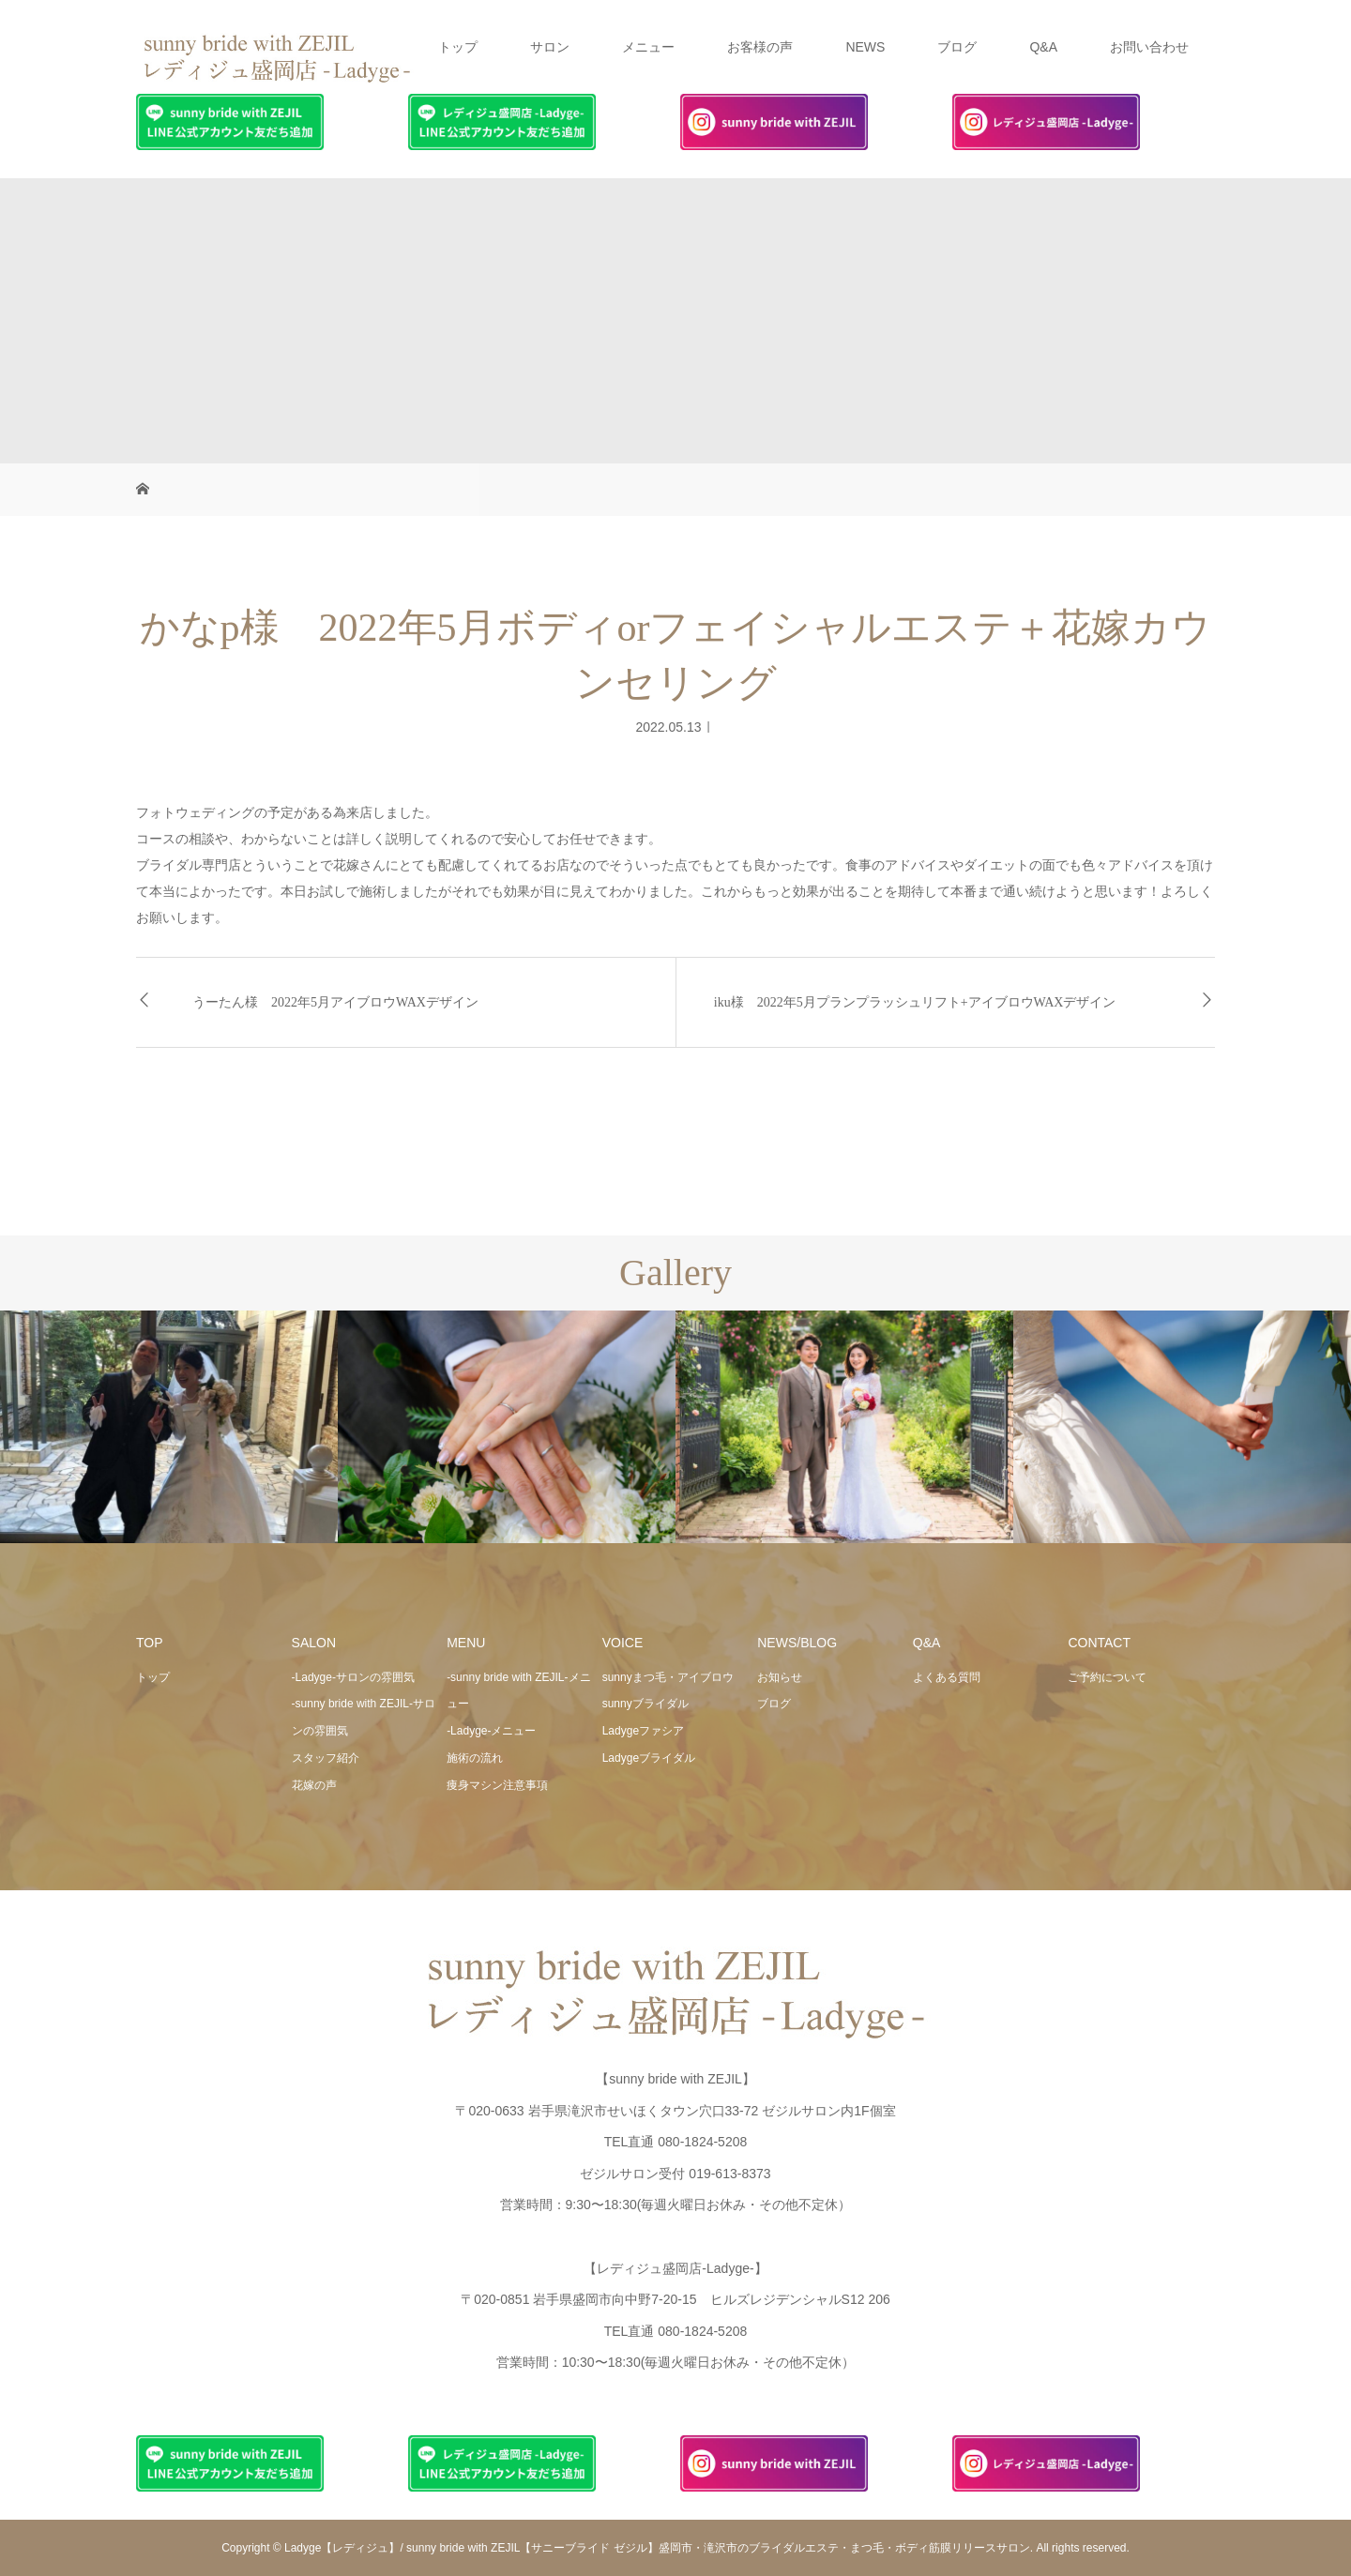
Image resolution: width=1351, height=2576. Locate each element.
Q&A (1043, 46)
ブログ (957, 46)
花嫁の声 (314, 1785)
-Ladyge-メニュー (491, 1730)
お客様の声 (760, 46)
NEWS (865, 46)
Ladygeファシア (643, 1730)
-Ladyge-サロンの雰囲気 (353, 1677)
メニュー (648, 46)
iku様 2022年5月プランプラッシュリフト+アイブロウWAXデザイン (915, 1002)
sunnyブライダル (645, 1703)
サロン (549, 46)
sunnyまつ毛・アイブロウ (668, 1677)
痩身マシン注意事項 (497, 1785)
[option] (169, 1427)
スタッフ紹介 (325, 1758)
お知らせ (779, 1677)
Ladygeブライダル (648, 1758)
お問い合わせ (1149, 46)
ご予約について (1107, 1677)
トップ (458, 46)
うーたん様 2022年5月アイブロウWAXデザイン (335, 1002)
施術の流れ (475, 1758)
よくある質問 (946, 1677)
